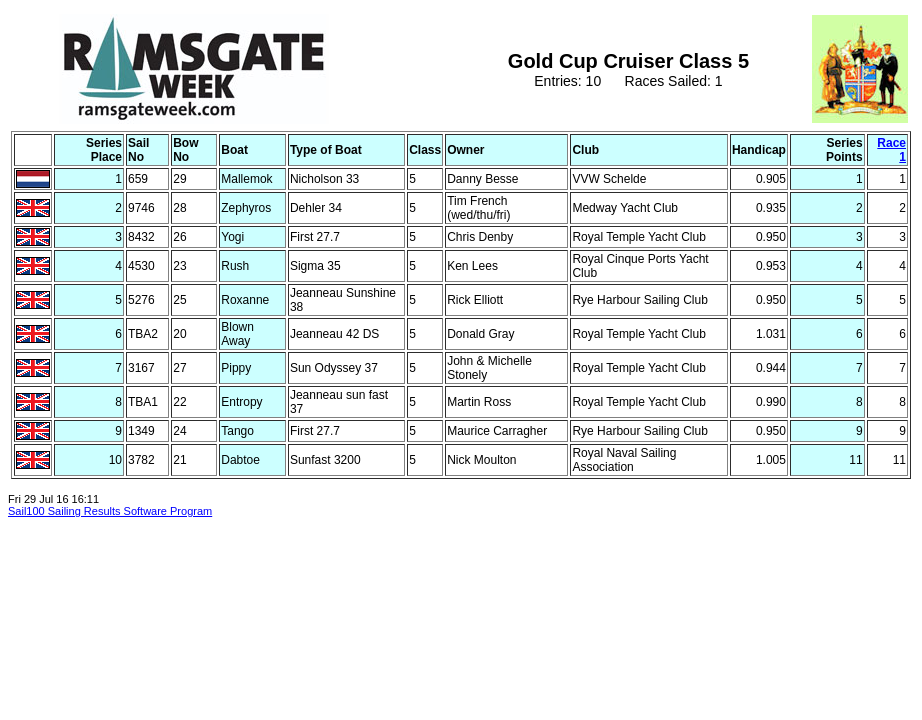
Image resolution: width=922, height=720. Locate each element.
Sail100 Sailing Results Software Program (110, 511)
